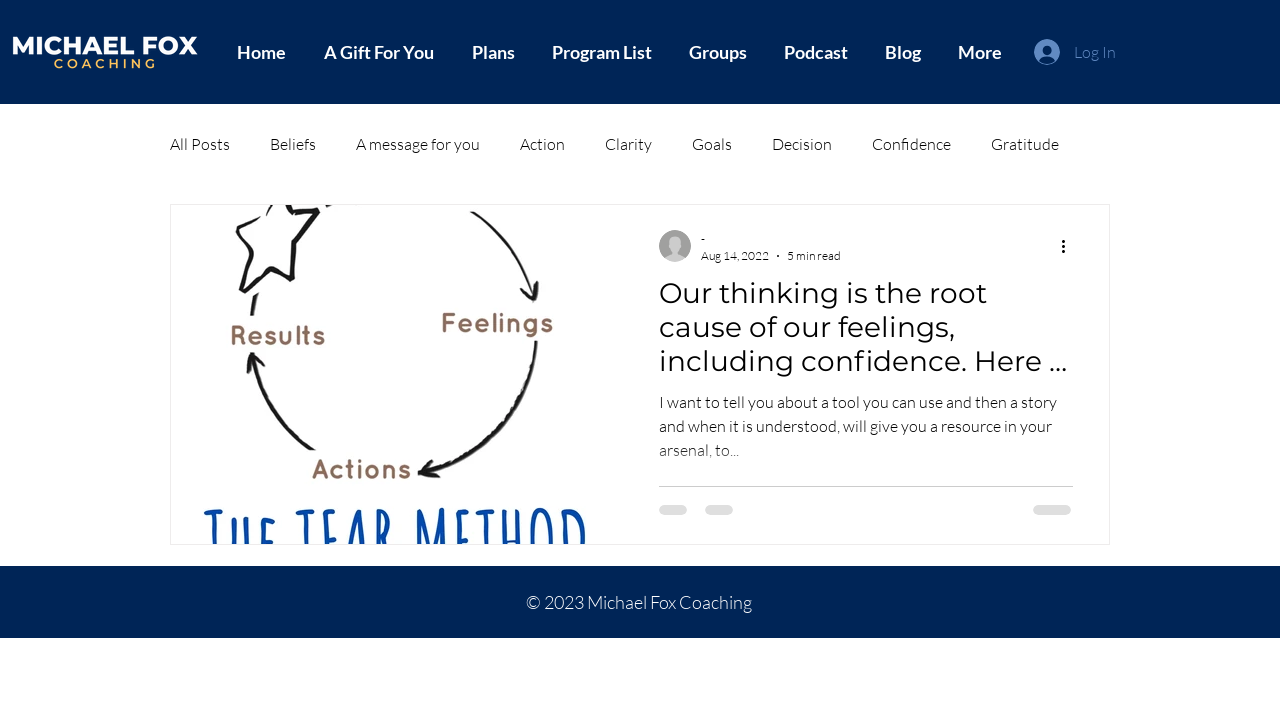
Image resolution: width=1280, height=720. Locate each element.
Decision (802, 144)
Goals (712, 144)
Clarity (628, 144)
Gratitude (1025, 144)
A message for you (418, 144)
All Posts (200, 144)
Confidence (911, 144)
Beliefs (293, 144)
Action (542, 144)
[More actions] (1070, 246)
